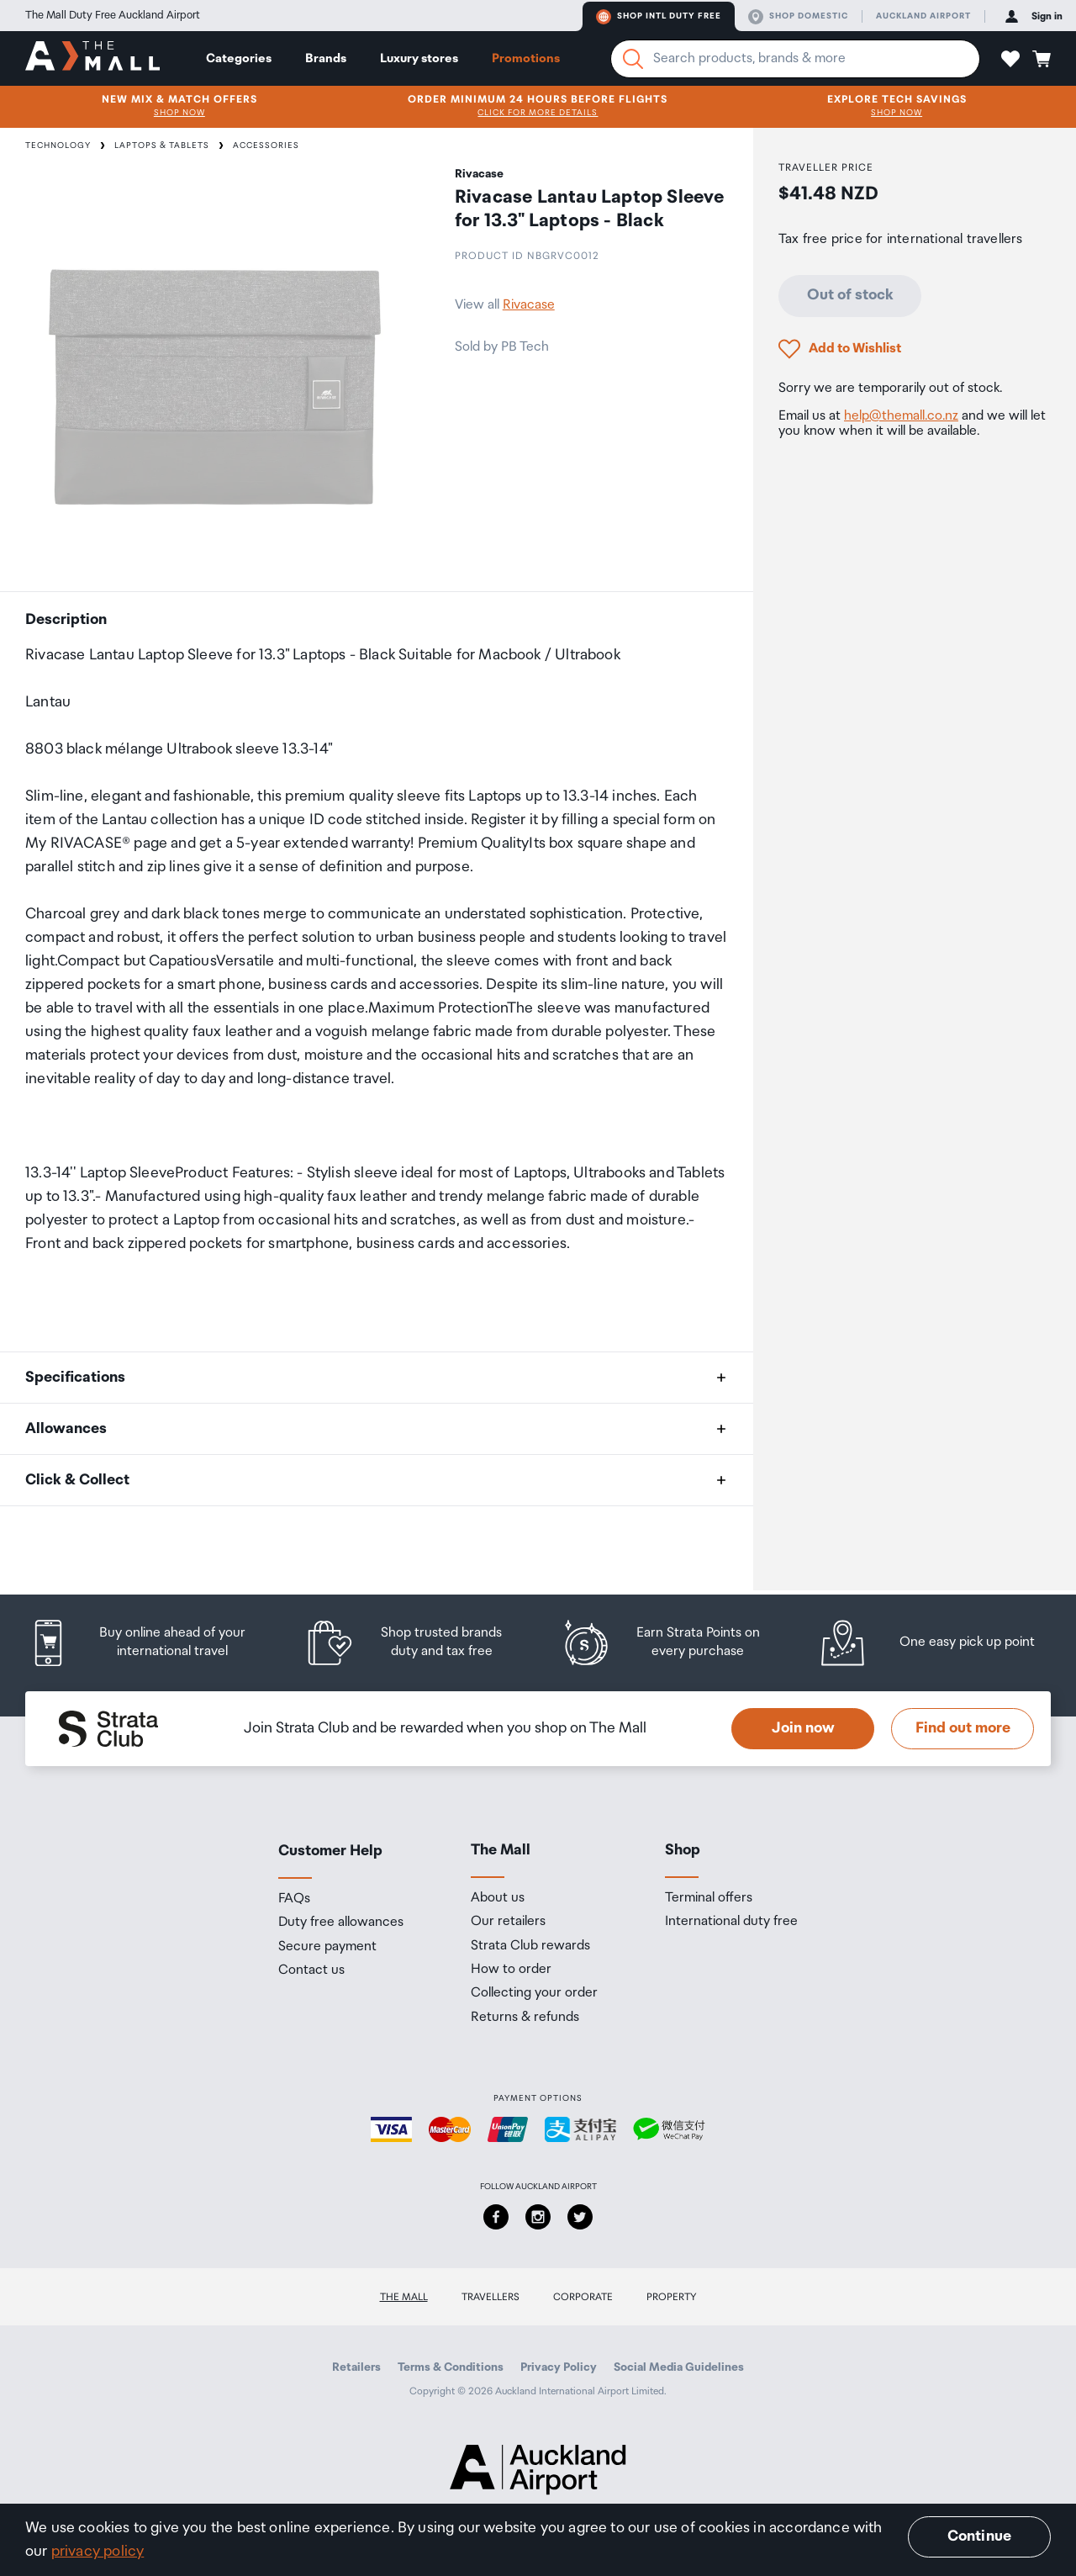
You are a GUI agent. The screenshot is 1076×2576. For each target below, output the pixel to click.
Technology (58, 145)
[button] (1010, 59)
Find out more (962, 1728)
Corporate (583, 2297)
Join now (803, 1728)
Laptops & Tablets (161, 145)
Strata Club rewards (530, 1946)
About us (498, 1898)
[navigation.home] (92, 58)
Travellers (491, 2297)
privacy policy (98, 2551)
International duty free (731, 1921)
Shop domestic (798, 16)
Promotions (526, 58)
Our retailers (508, 1921)
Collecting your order (534, 1993)
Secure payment (327, 1946)
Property (671, 2297)
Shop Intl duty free (658, 16)
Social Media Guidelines (679, 2367)
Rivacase (529, 305)
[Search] (633, 59)
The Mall (404, 2297)
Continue (979, 2536)
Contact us (311, 1970)
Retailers (356, 2367)
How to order (511, 1969)
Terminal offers (708, 1898)
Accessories (266, 145)
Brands (325, 58)
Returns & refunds (525, 2017)
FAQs (294, 1899)
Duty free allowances (341, 1922)
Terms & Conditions (451, 2367)
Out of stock (850, 295)
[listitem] (153, 1643)
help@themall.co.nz (901, 416)
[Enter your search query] (795, 58)
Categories (239, 58)
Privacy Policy (558, 2367)
